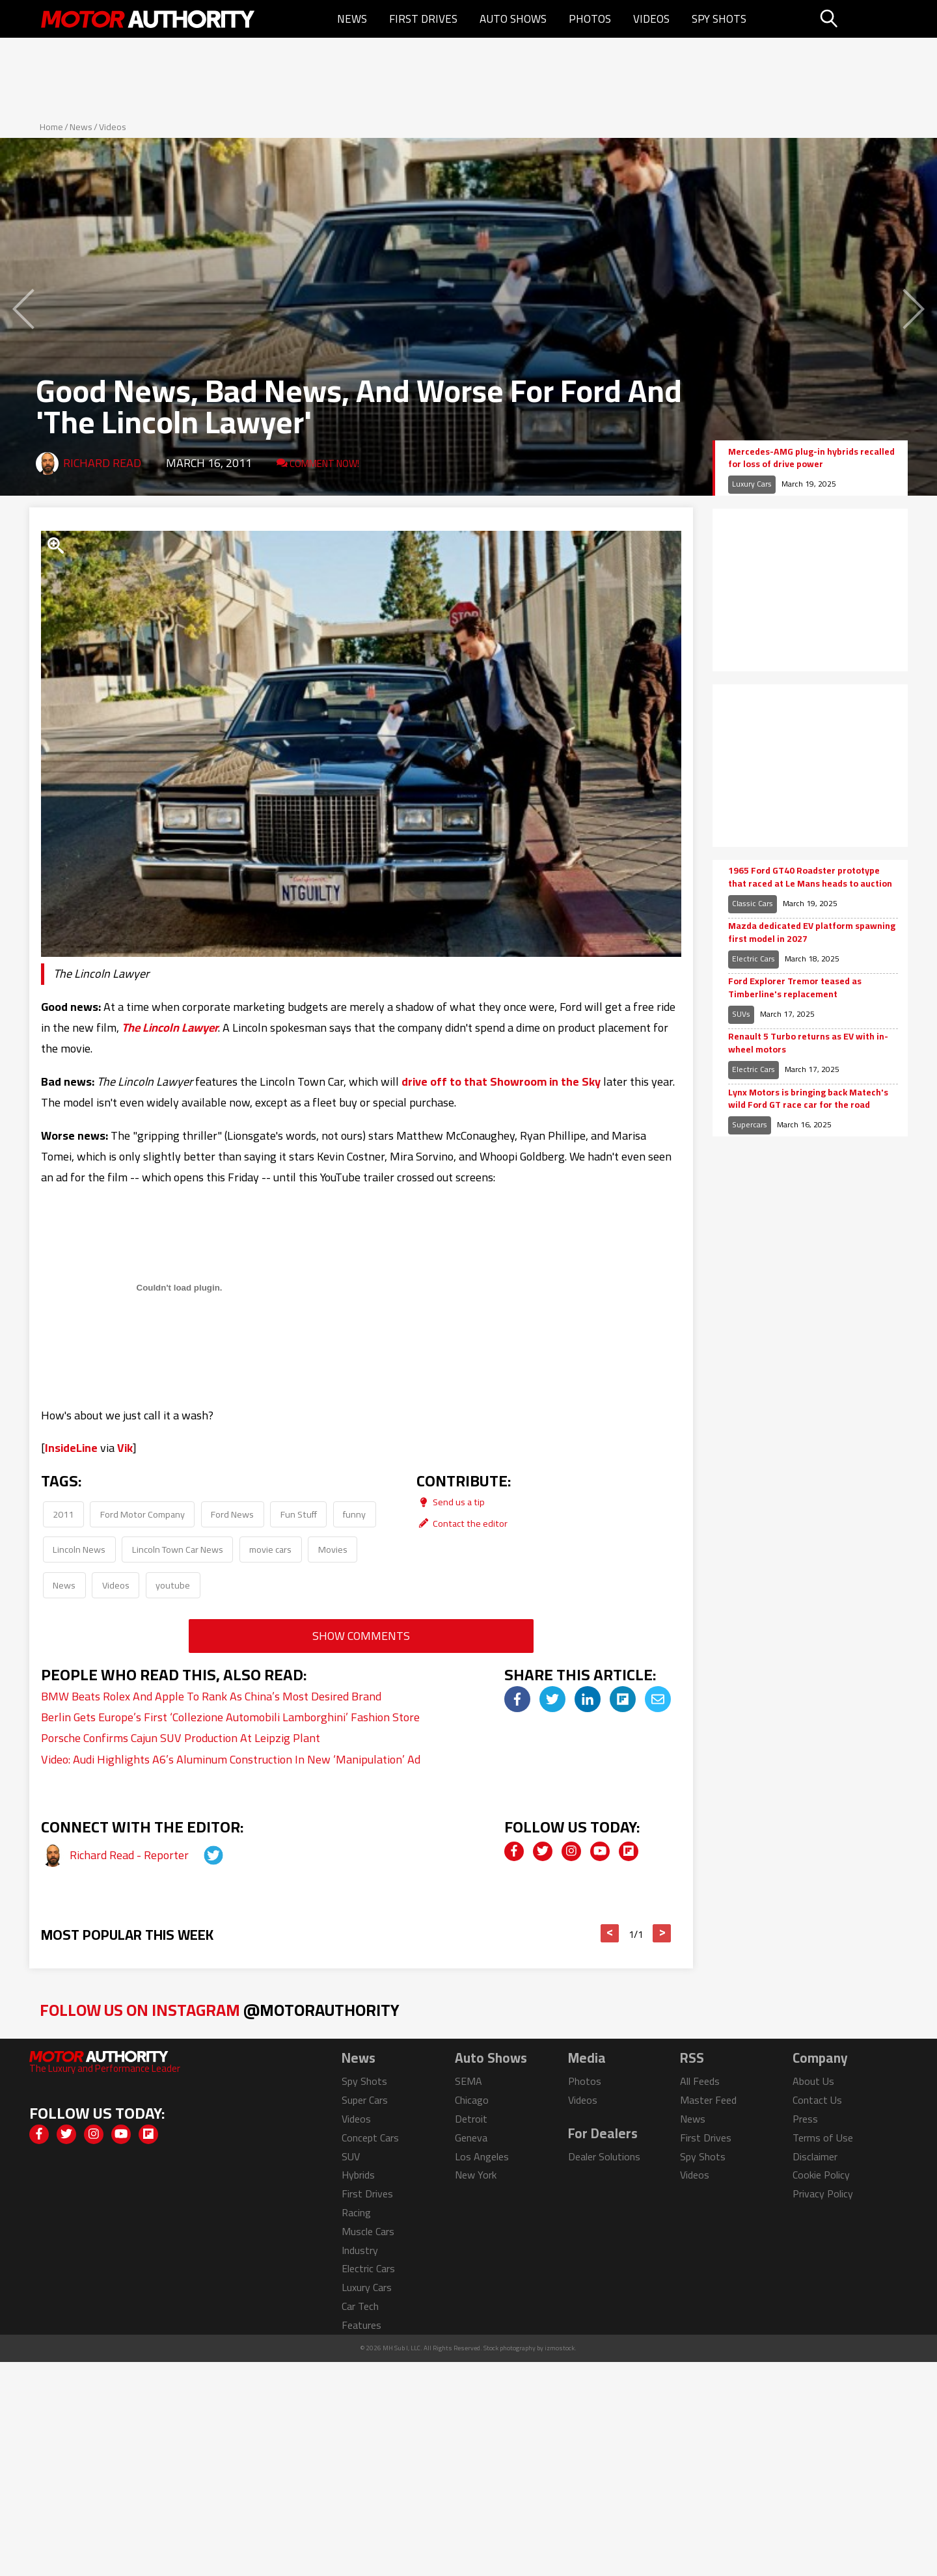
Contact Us (817, 2100)
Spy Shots (719, 18)
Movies (332, 1549)
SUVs (741, 1013)
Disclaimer (815, 2156)
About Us (813, 2081)
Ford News (232, 1514)
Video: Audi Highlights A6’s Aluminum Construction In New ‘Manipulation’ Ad (230, 1759)
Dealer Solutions (604, 2156)
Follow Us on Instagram (220, 2009)
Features (361, 2325)
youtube (173, 1585)
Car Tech (360, 2306)
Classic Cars (752, 903)
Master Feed (708, 2100)
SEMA (468, 2081)
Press (805, 2118)
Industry (360, 2250)
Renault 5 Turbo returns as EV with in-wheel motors (808, 1043)
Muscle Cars (368, 2231)
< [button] (610, 1933)
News (352, 18)
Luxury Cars (752, 483)
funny (354, 1514)
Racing (356, 2212)
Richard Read (102, 463)
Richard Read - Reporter (130, 1855)
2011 (63, 1514)
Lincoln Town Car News (177, 1549)
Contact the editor (462, 1523)
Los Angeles (482, 2156)
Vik (125, 1447)
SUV (351, 2156)
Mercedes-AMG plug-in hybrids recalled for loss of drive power (811, 458)
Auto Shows (513, 18)
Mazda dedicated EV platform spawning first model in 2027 (811, 932)
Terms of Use (823, 2137)
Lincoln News (79, 1549)
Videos (651, 18)
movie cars (270, 1549)
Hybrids (358, 2174)
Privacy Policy (823, 2193)
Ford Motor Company (142, 1514)
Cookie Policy (821, 2174)
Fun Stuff (298, 1514)
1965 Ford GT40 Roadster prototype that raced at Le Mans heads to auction (810, 877)
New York (475, 2174)
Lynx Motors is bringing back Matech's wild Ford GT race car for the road (808, 1099)
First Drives (423, 18)
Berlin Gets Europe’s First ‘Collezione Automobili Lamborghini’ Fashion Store (230, 1717)
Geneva (471, 2137)
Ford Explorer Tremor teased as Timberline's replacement (795, 987)
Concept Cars (370, 2137)
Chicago (472, 2100)
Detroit (471, 2118)
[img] (517, 1699)
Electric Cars (753, 958)
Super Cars (365, 2100)
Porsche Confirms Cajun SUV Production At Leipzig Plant (180, 1738)
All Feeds (700, 2081)
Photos (590, 18)
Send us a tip (450, 1501)
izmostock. (561, 2348)
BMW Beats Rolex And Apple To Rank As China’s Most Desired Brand (211, 1696)
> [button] (662, 1933)
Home (51, 126)
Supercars (749, 1124)
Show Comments (361, 1635)
